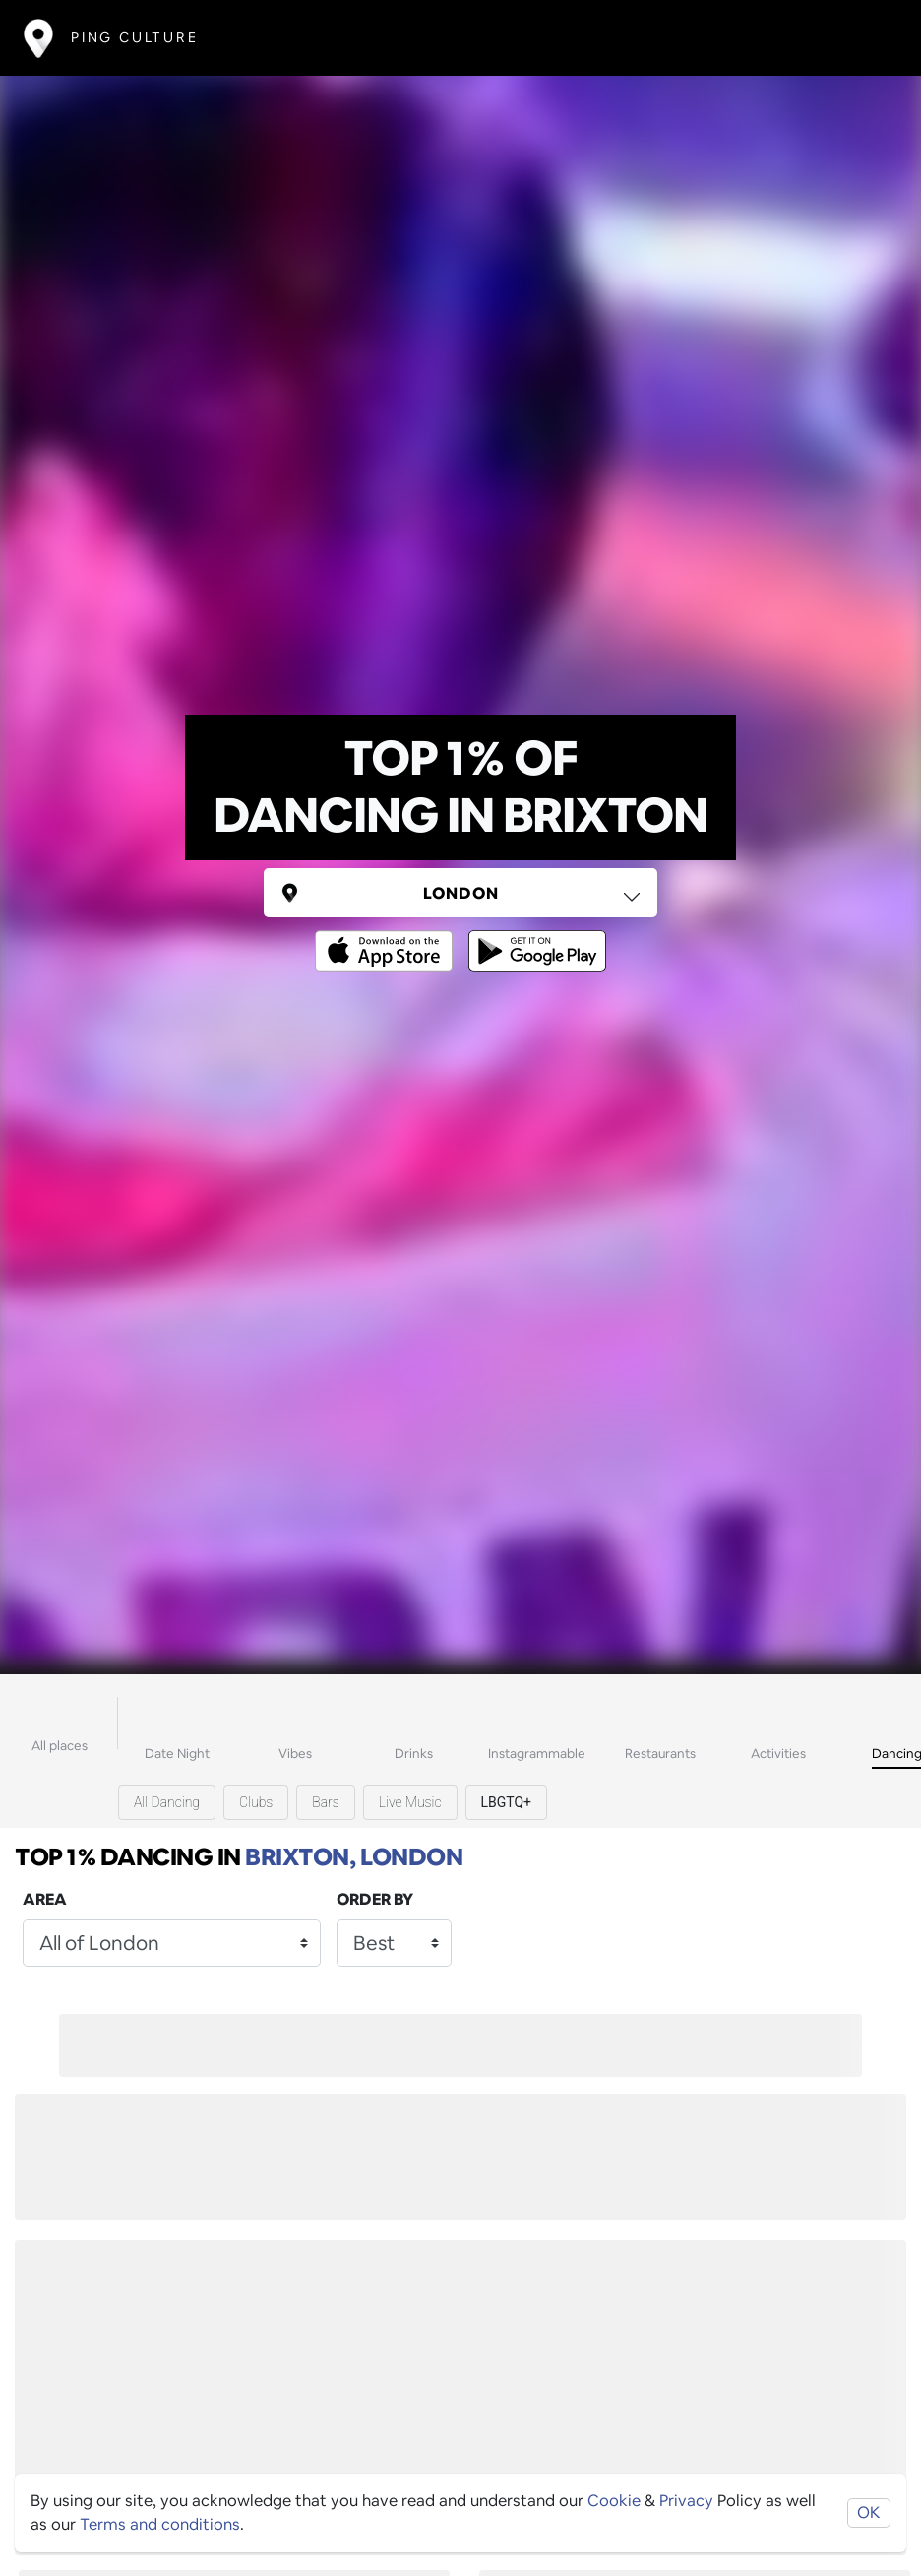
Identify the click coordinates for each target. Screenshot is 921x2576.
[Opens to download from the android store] (533, 936)
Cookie (614, 2500)
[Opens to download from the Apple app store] (387, 936)
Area (45, 1899)
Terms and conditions (160, 2524)
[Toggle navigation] (868, 38)
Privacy (686, 2500)
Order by (375, 1899)
